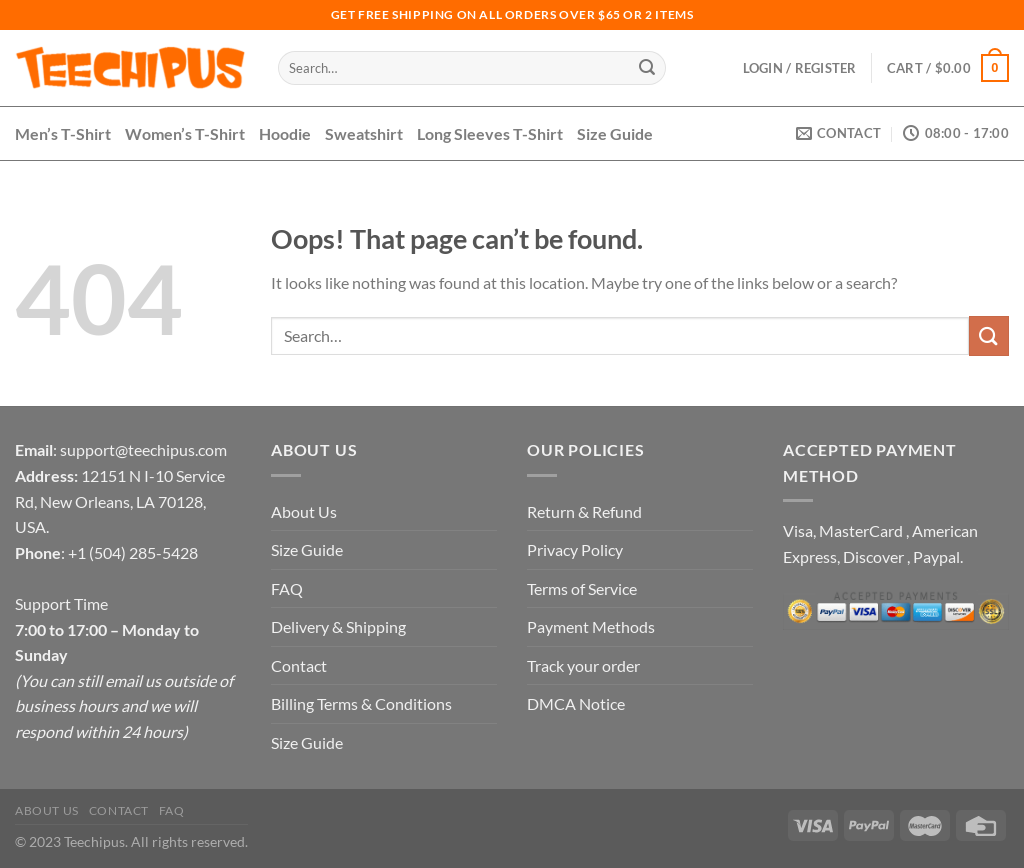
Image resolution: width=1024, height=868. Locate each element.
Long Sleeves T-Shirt (490, 133)
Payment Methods (591, 626)
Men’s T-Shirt (63, 133)
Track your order (583, 665)
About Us (304, 511)
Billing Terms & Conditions (361, 703)
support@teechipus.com (143, 449)
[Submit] (647, 68)
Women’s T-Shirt (185, 133)
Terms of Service (582, 588)
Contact (299, 665)
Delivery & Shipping (338, 626)
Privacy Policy (575, 549)
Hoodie (285, 133)
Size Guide (615, 133)
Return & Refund (584, 511)
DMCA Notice (576, 703)
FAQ (287, 588)
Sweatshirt (364, 133)
